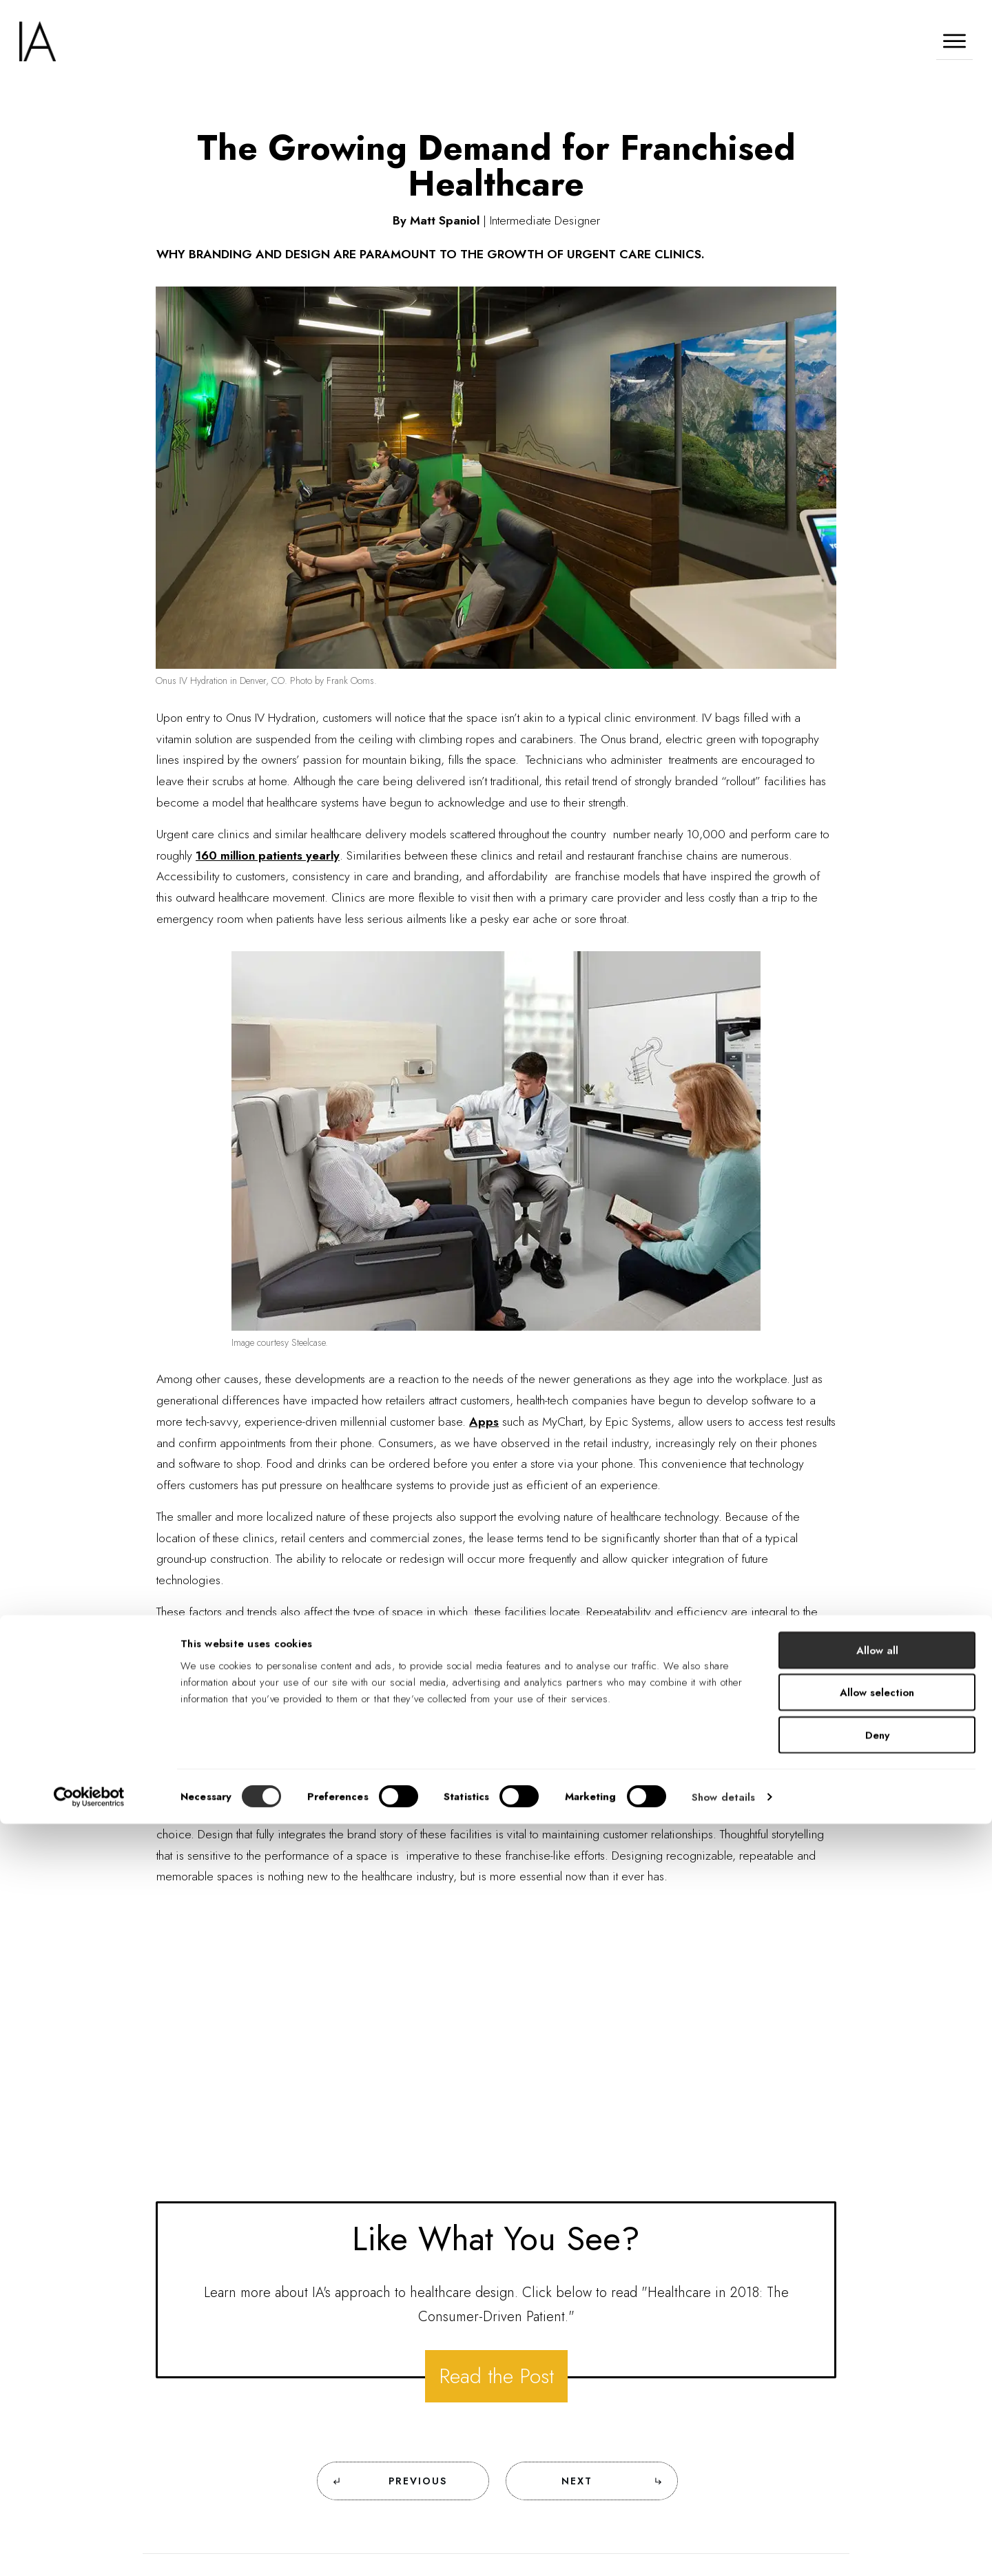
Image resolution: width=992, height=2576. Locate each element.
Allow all (877, 2402)
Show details (723, 2549)
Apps (484, 1422)
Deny (877, 2487)
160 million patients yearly (268, 855)
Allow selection (877, 2445)
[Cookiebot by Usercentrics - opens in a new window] (89, 2549)
